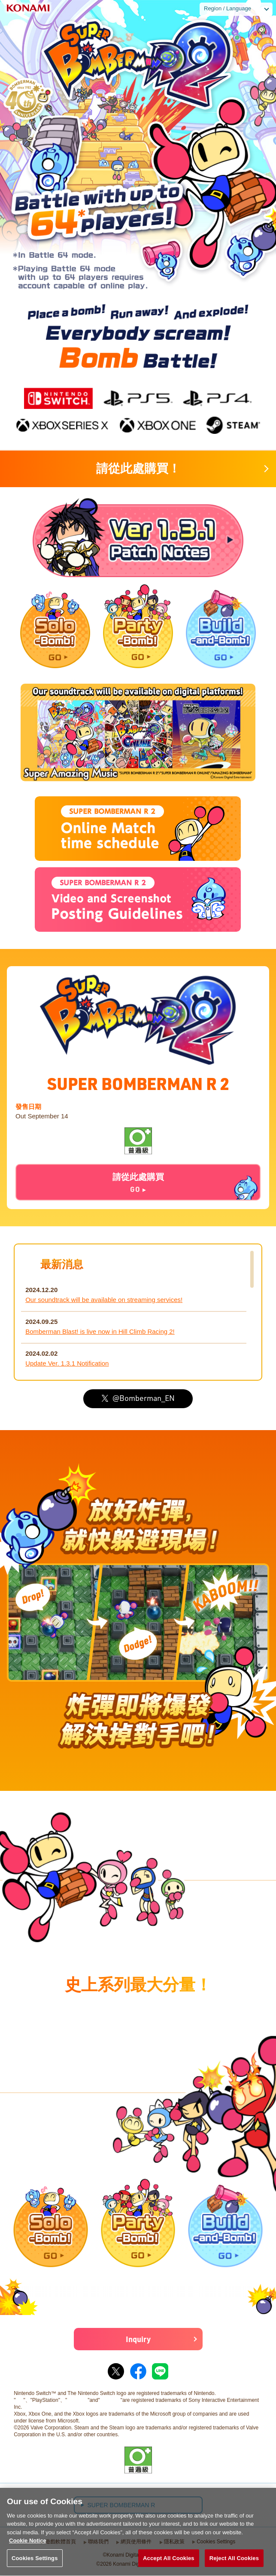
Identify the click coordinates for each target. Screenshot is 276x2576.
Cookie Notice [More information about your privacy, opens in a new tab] (27, 2551)
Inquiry (138, 2339)
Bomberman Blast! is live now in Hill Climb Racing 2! (100, 1331)
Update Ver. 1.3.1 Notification (67, 1363)
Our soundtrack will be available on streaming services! (103, 1299)
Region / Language (227, 8)
